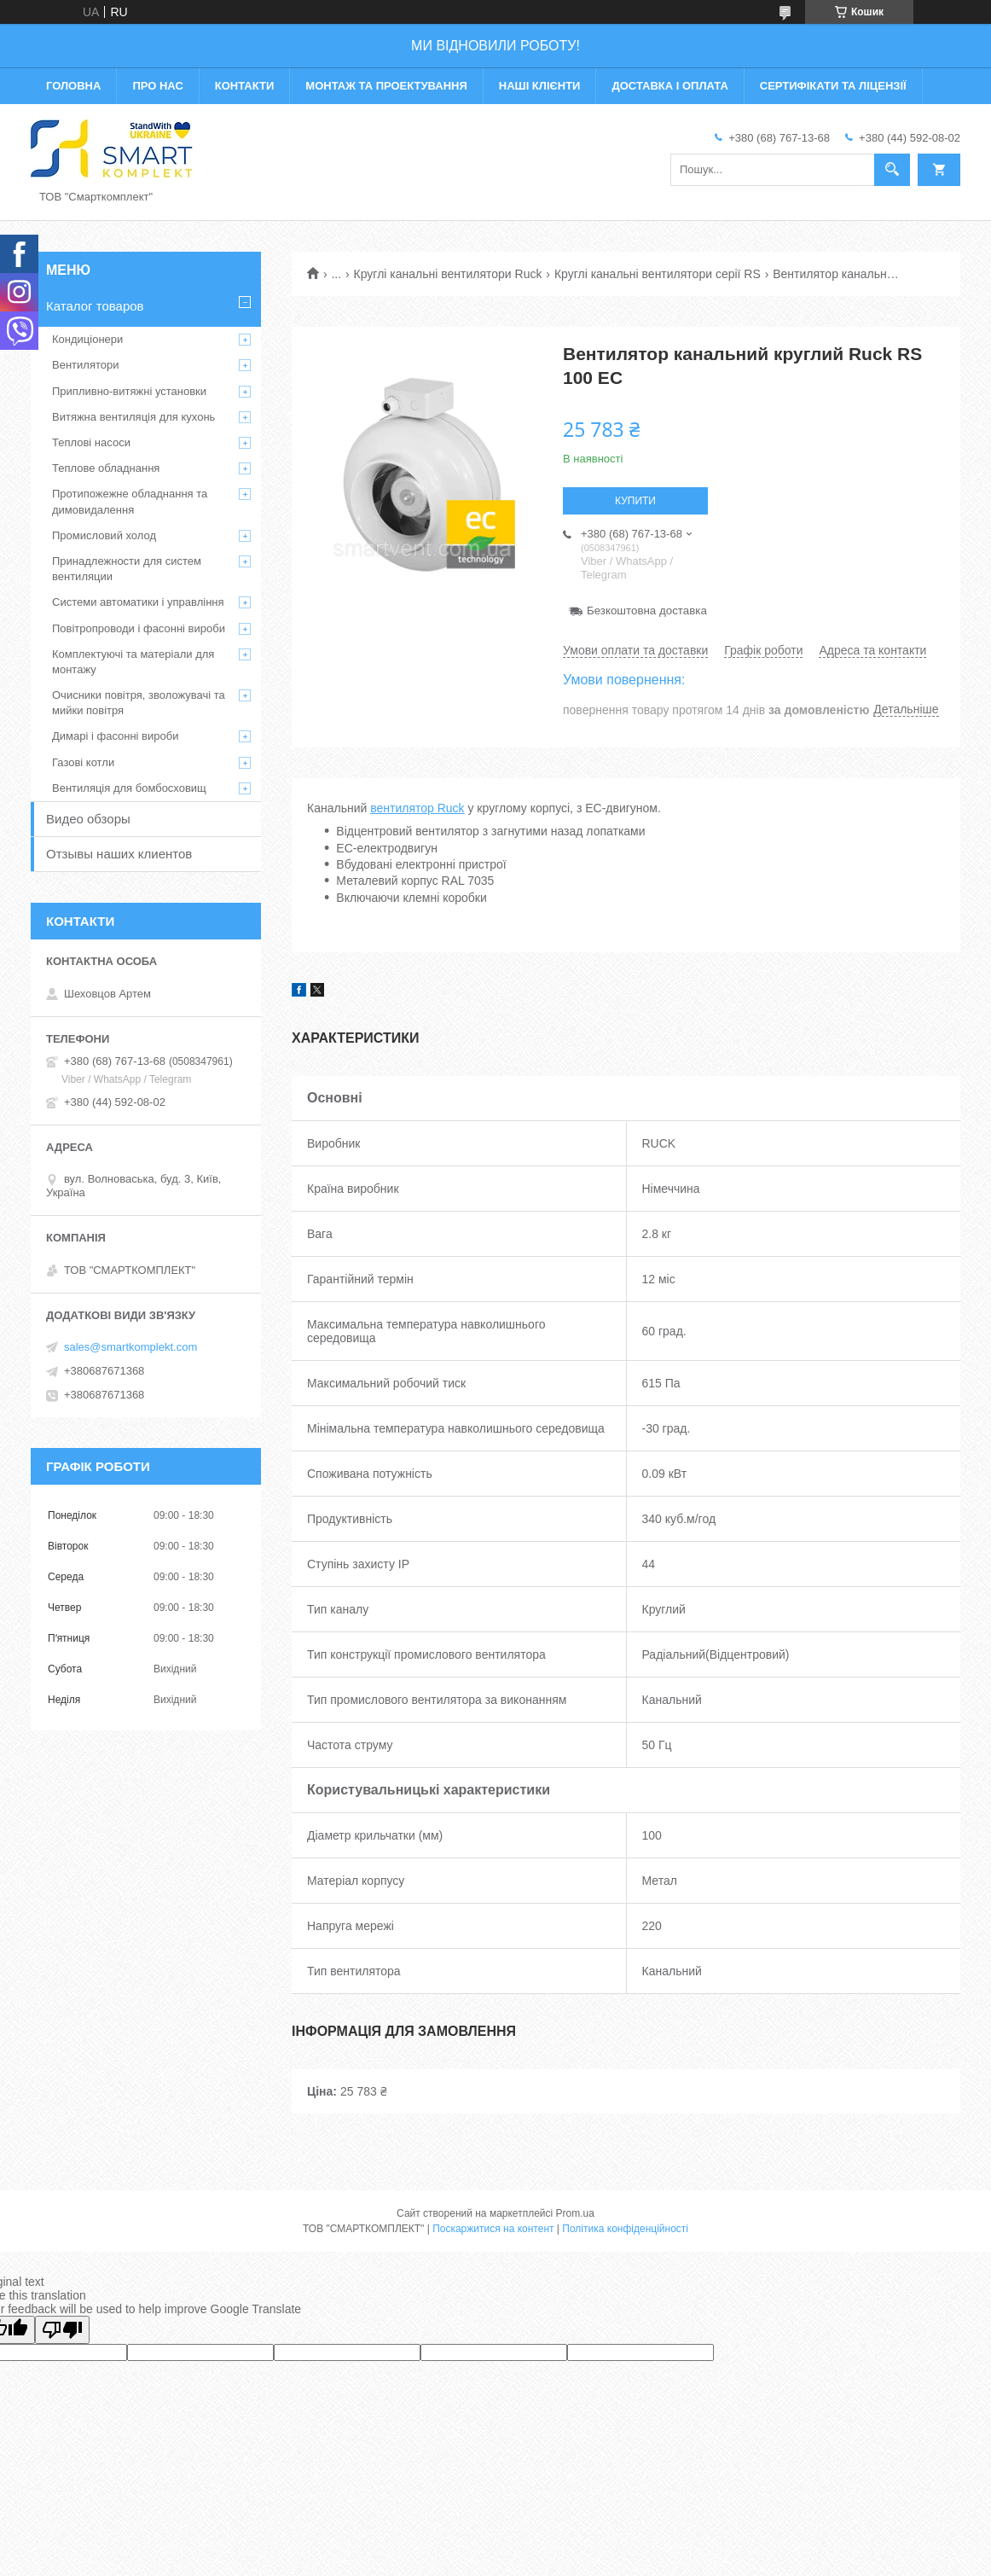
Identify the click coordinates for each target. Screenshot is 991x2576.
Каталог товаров (95, 306)
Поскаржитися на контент (492, 2229)
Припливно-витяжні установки (129, 391)
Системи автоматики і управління (138, 602)
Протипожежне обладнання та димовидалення (129, 501)
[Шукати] (892, 170)
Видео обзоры (88, 818)
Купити (635, 501)
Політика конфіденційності (625, 2229)
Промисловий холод (104, 535)
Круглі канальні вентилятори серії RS (657, 274)
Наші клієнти (540, 85)
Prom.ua (575, 2213)
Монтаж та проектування (386, 85)
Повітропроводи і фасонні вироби (138, 628)
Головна (73, 85)
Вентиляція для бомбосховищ (129, 788)
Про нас (157, 85)
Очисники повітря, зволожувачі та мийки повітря (138, 703)
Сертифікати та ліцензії (833, 85)
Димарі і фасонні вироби (115, 736)
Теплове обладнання (105, 468)
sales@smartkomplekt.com (130, 1346)
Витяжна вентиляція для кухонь (133, 416)
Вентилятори (85, 364)
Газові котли (83, 762)
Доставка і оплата (669, 85)
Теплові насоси (91, 442)
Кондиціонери (87, 339)
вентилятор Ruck (417, 808)
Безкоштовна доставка (647, 610)
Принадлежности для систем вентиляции (126, 569)
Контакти (245, 85)
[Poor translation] (62, 2330)
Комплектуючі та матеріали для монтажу (133, 662)
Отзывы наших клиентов (119, 853)
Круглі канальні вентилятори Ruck (448, 274)
